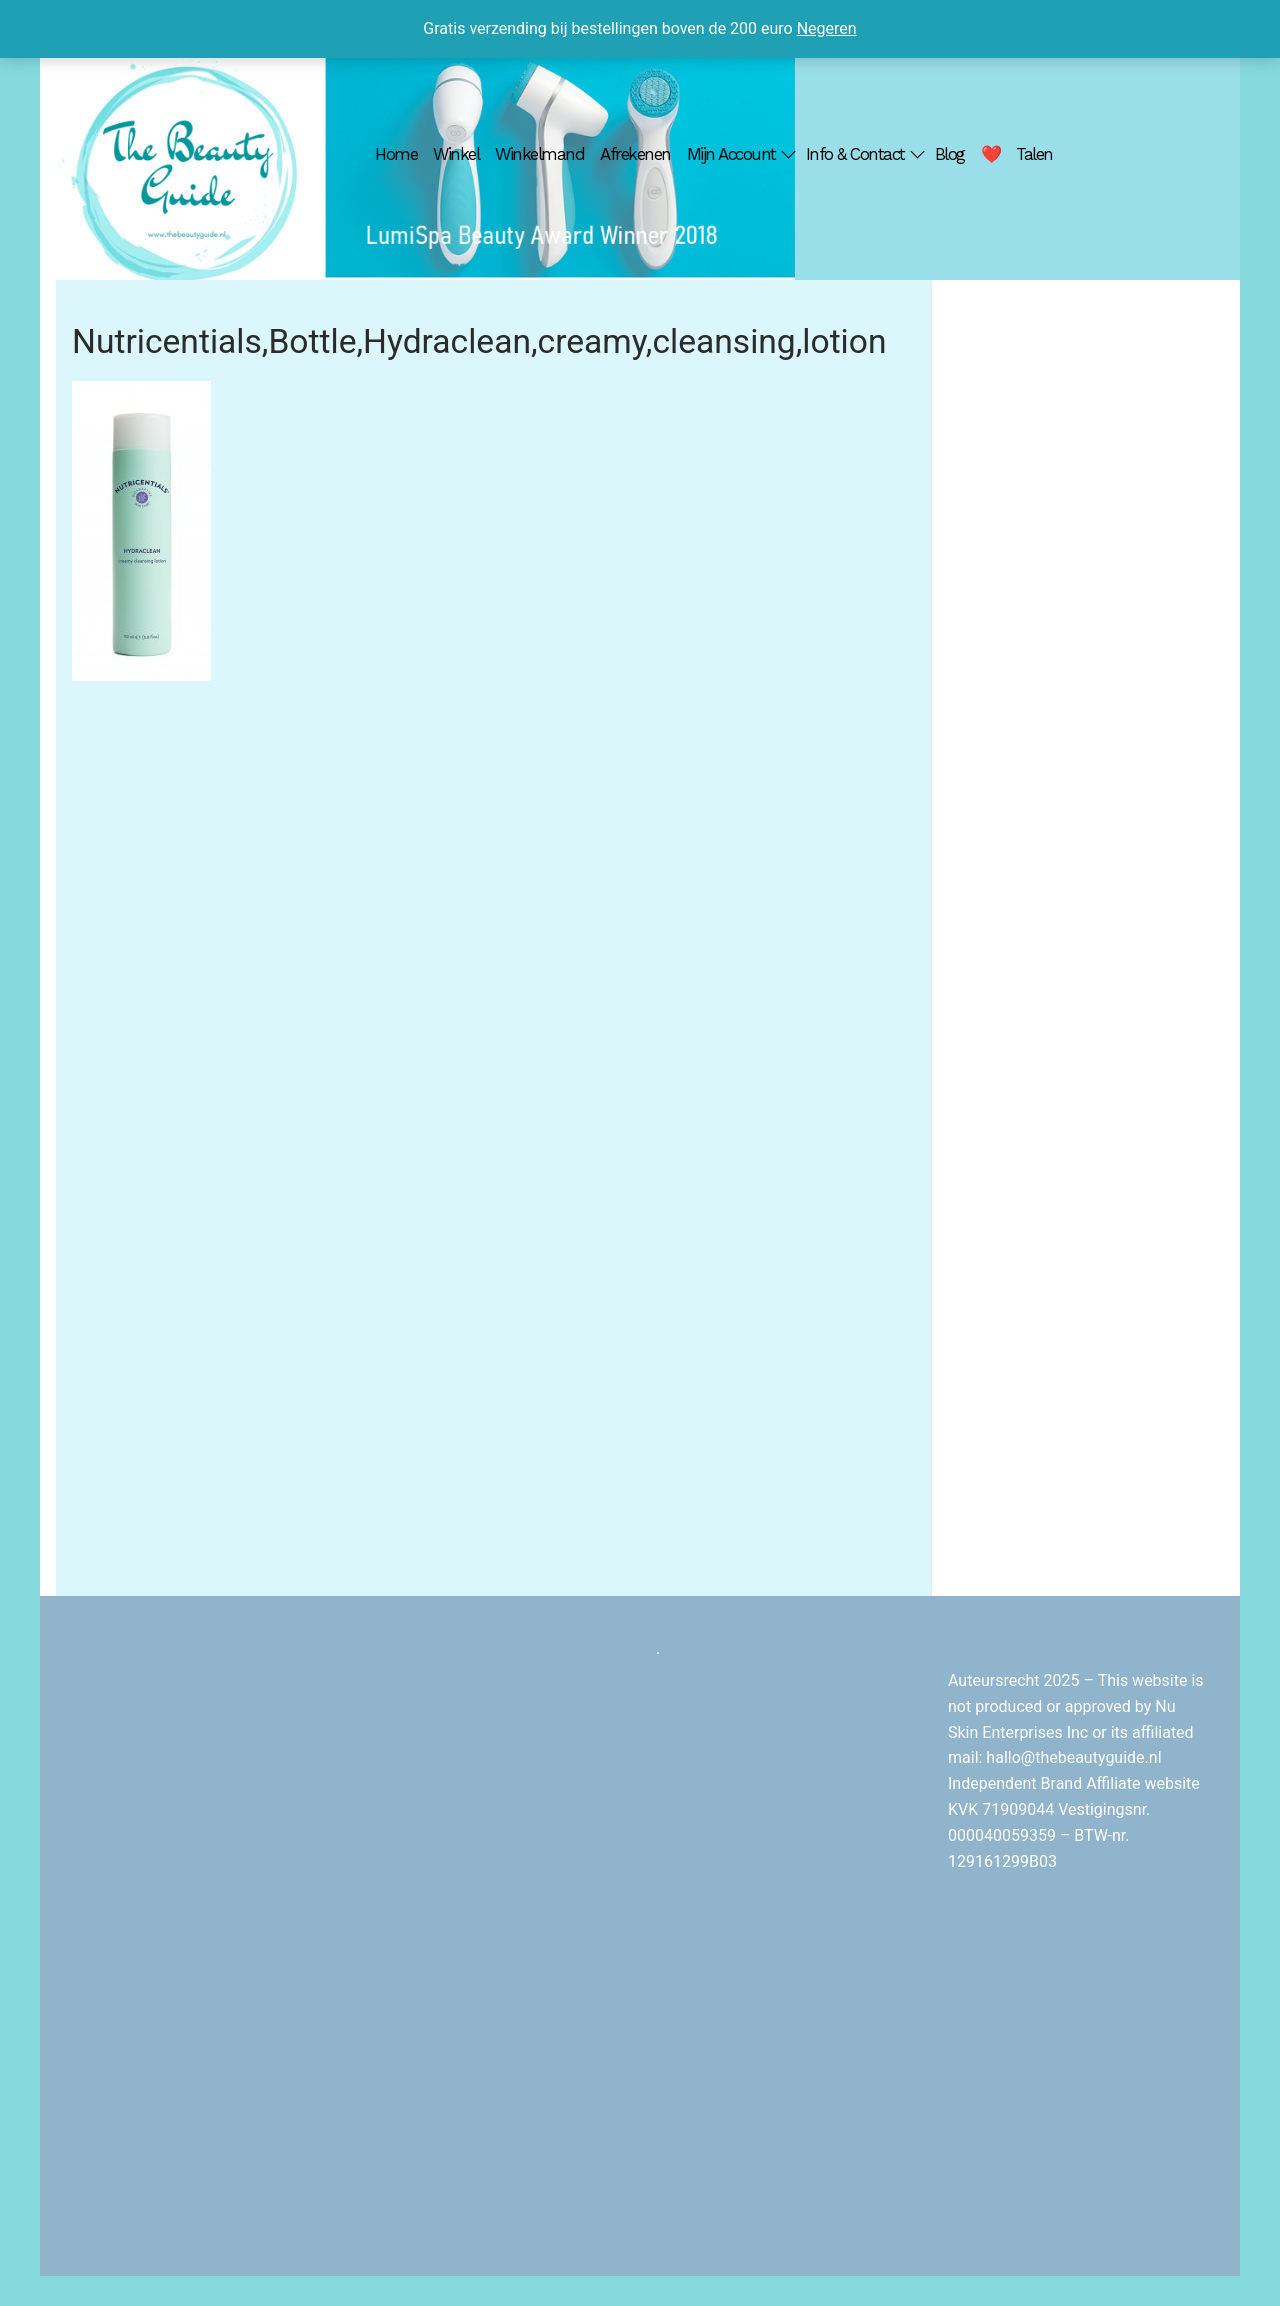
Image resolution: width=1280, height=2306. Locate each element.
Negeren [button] (827, 28)
